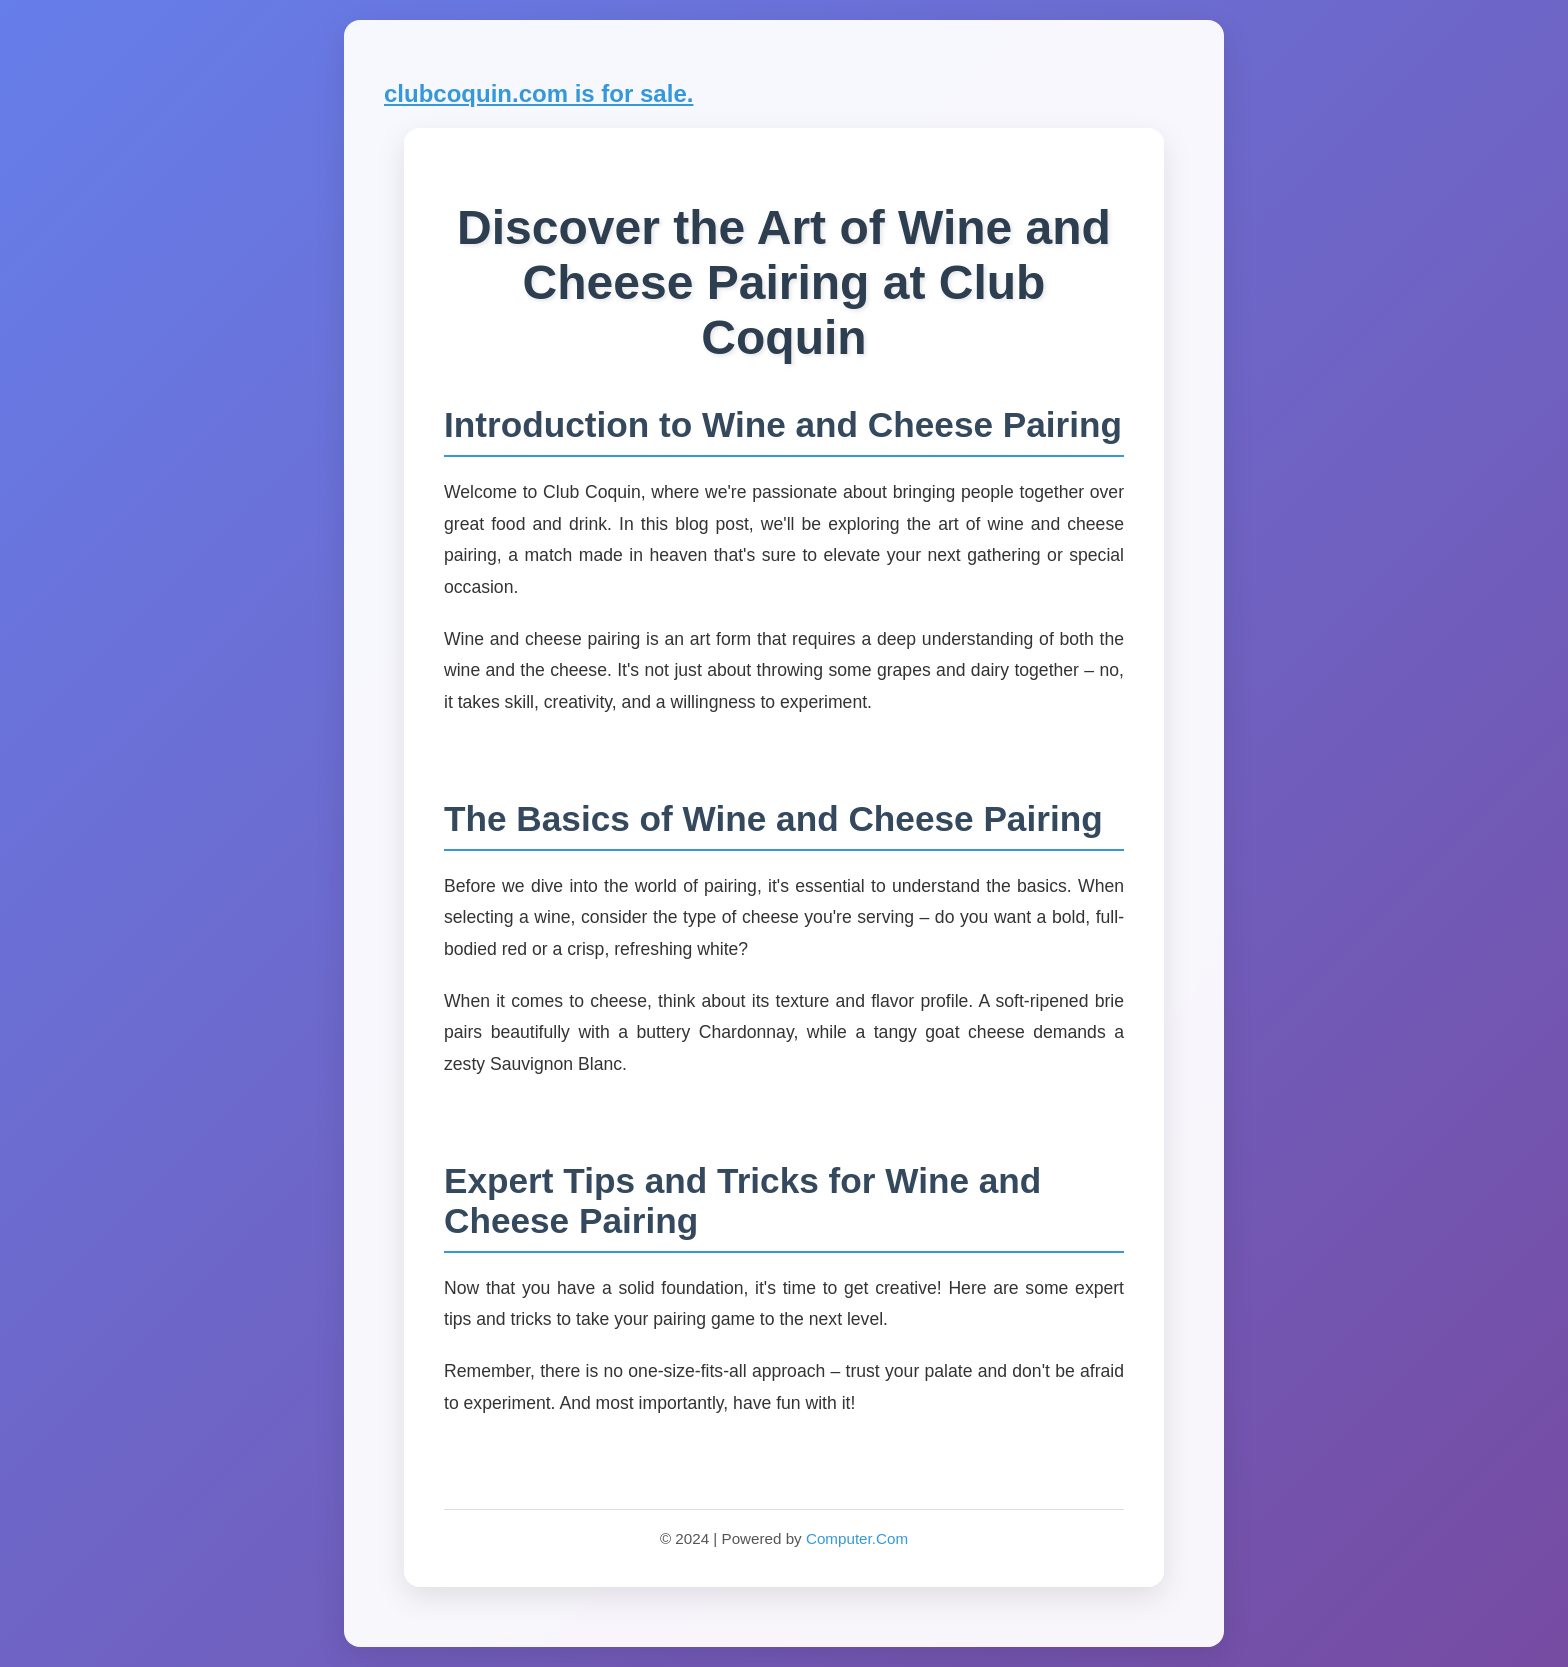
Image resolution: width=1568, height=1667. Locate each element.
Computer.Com (857, 1538)
